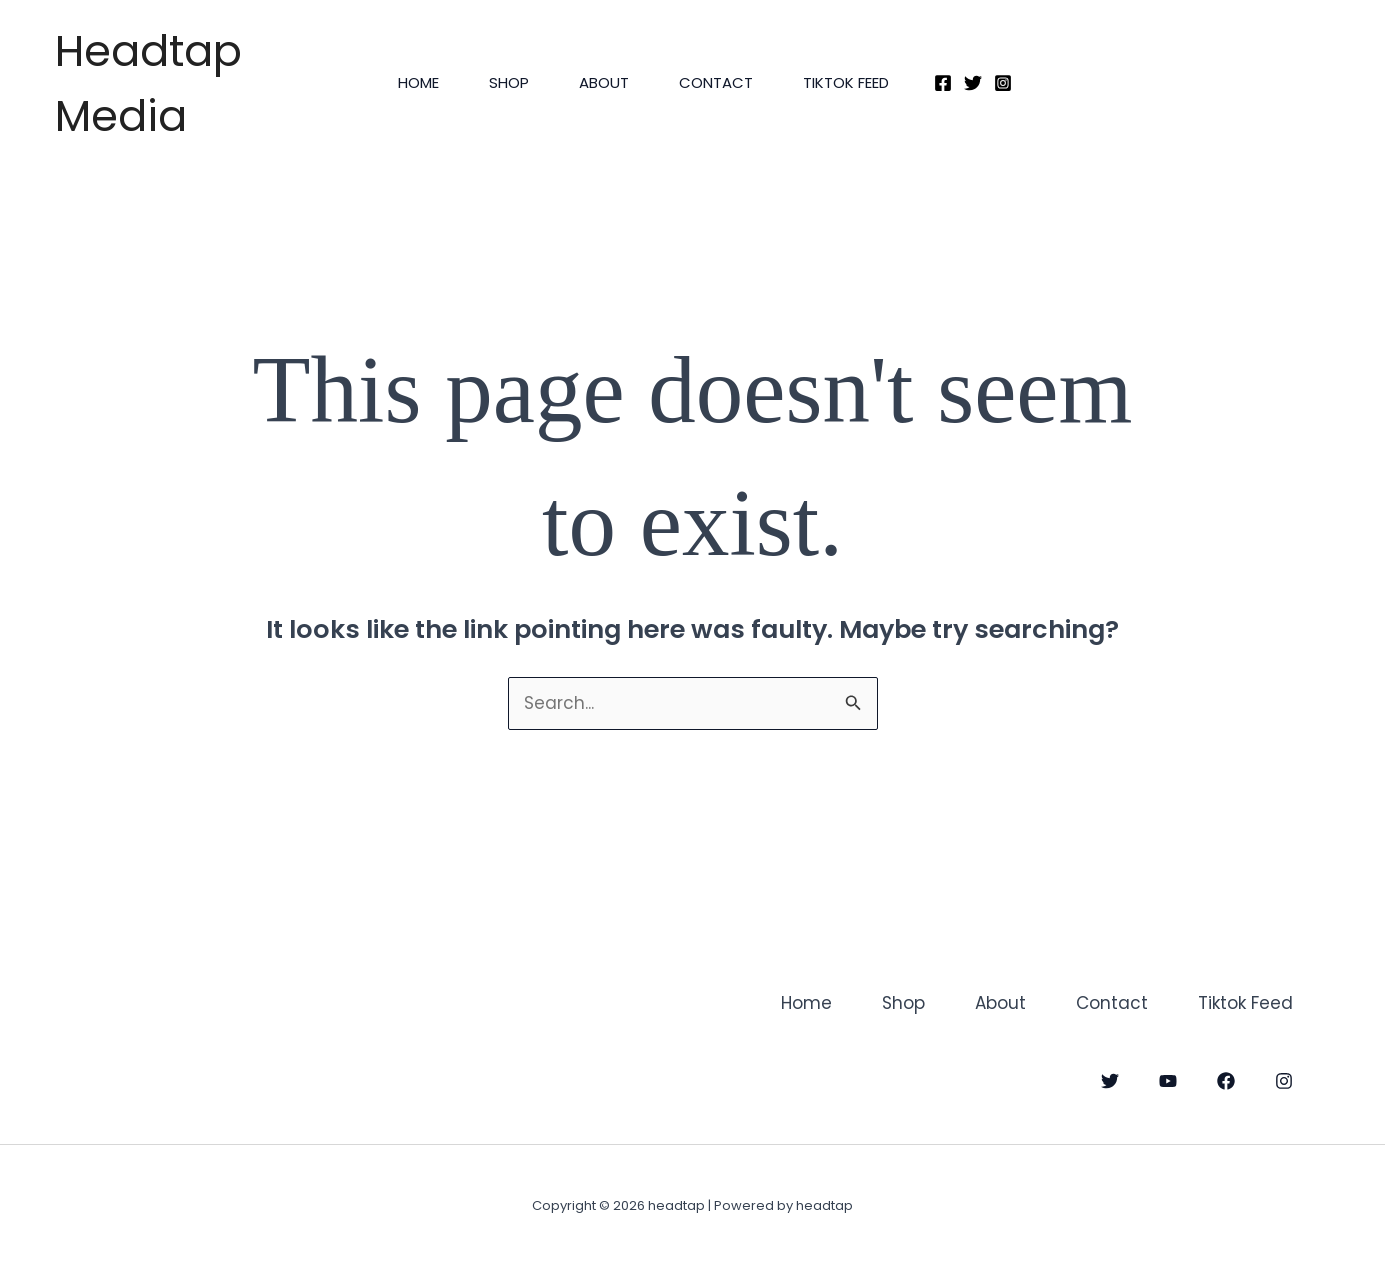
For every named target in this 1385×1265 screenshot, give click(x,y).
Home (418, 82)
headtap (58, 18)
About (604, 82)
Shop (509, 82)
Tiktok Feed (846, 82)
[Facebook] (943, 83)
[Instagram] (1003, 83)
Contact (716, 82)
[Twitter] (973, 83)
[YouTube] (1168, 1081)
